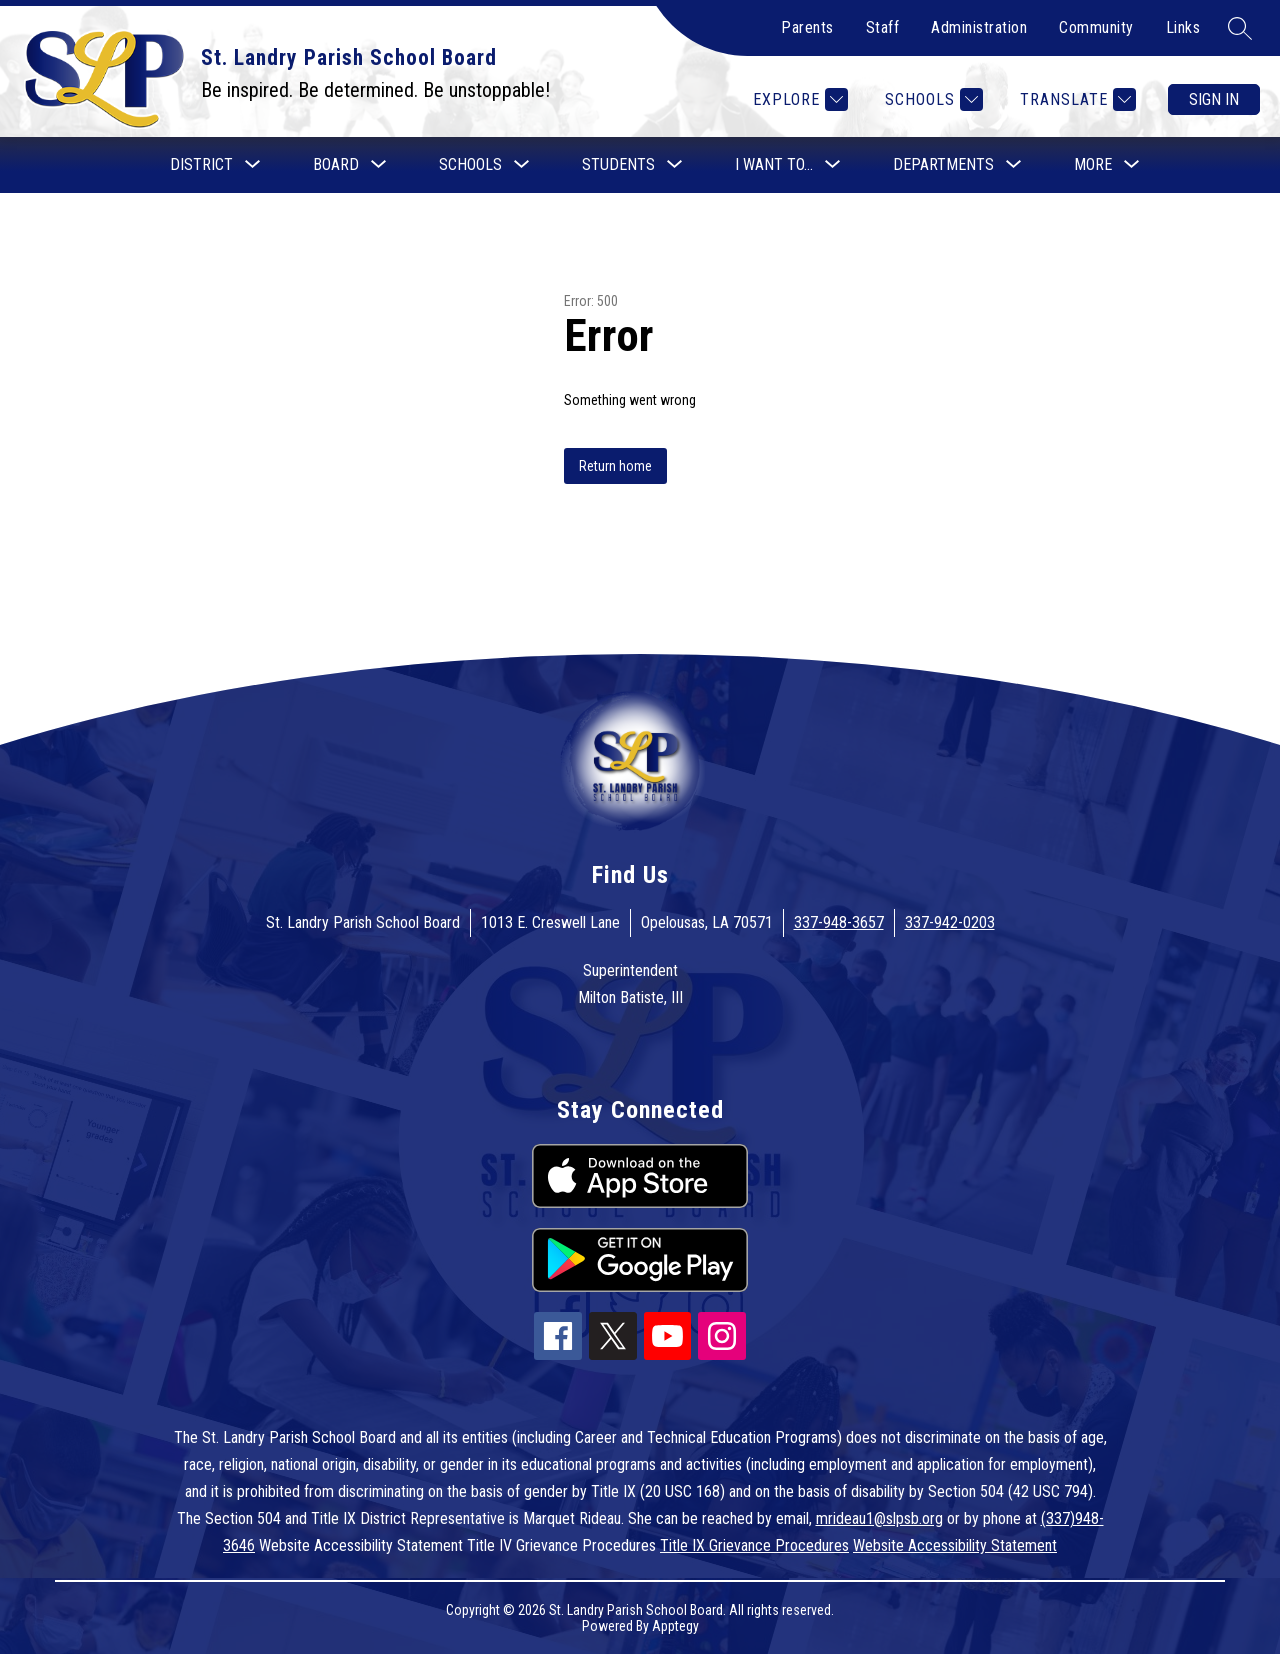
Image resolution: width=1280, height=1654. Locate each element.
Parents (807, 27)
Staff (883, 27)
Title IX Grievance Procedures (754, 1545)
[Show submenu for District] (201, 165)
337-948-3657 (839, 922)
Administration (979, 27)
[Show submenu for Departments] (943, 165)
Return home (615, 466)
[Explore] (798, 99)
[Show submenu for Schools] (470, 165)
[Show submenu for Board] (336, 165)
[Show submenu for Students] (618, 165)
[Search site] (1240, 28)
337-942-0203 (950, 922)
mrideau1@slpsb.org (879, 1518)
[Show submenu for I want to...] (774, 165)
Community (1096, 27)
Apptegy (675, 1626)
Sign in (1214, 99)
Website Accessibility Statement (955, 1545)
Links (1183, 27)
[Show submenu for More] (1093, 165)
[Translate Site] (1075, 99)
